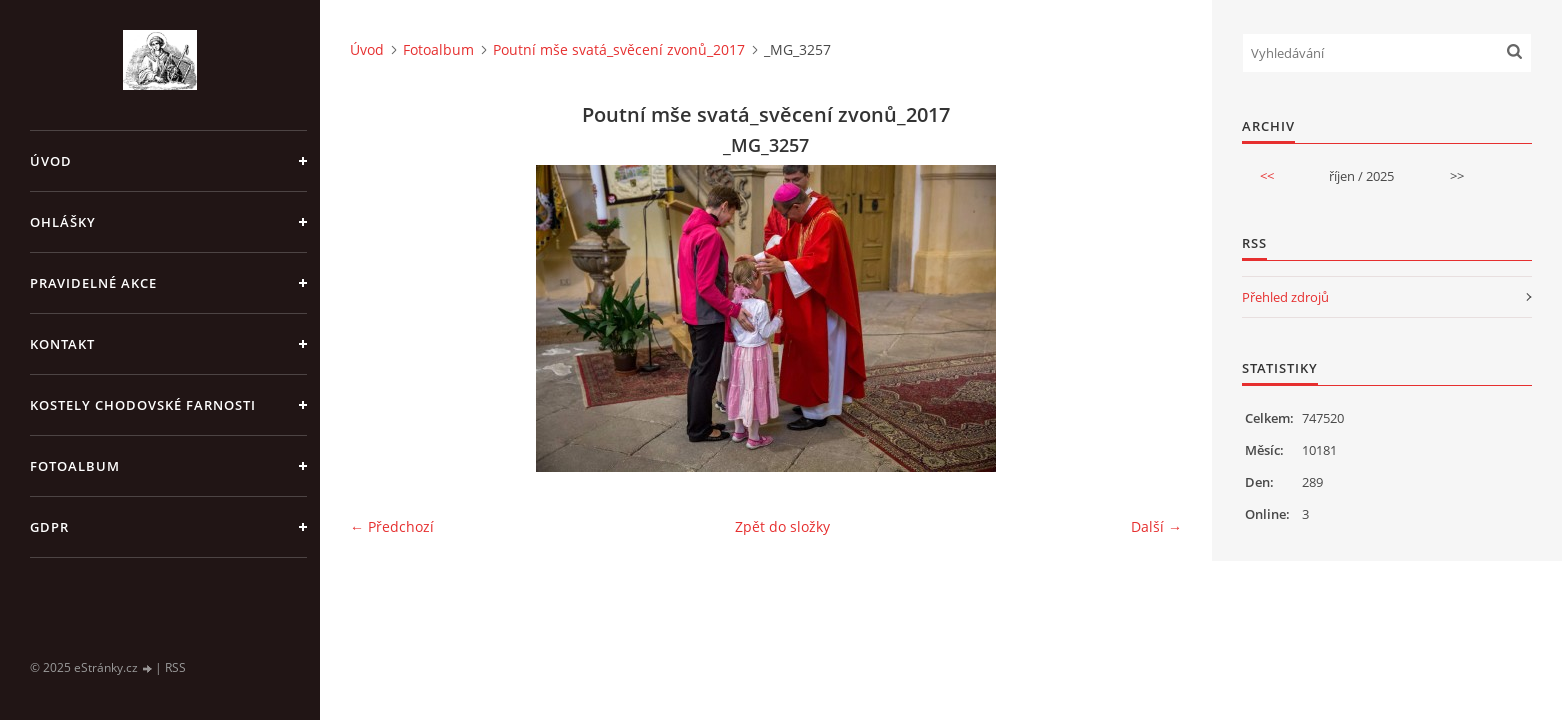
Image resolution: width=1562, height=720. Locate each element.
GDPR (49, 527)
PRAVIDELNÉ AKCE (93, 283)
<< (1267, 176)
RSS (175, 667)
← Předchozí (392, 526)
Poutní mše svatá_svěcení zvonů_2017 (619, 49)
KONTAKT (62, 344)
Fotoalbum (75, 466)
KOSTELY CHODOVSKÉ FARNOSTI (143, 405)
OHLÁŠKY (63, 222)
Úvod (51, 161)
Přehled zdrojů (1285, 297)
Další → (1156, 526)
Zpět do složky (782, 526)
